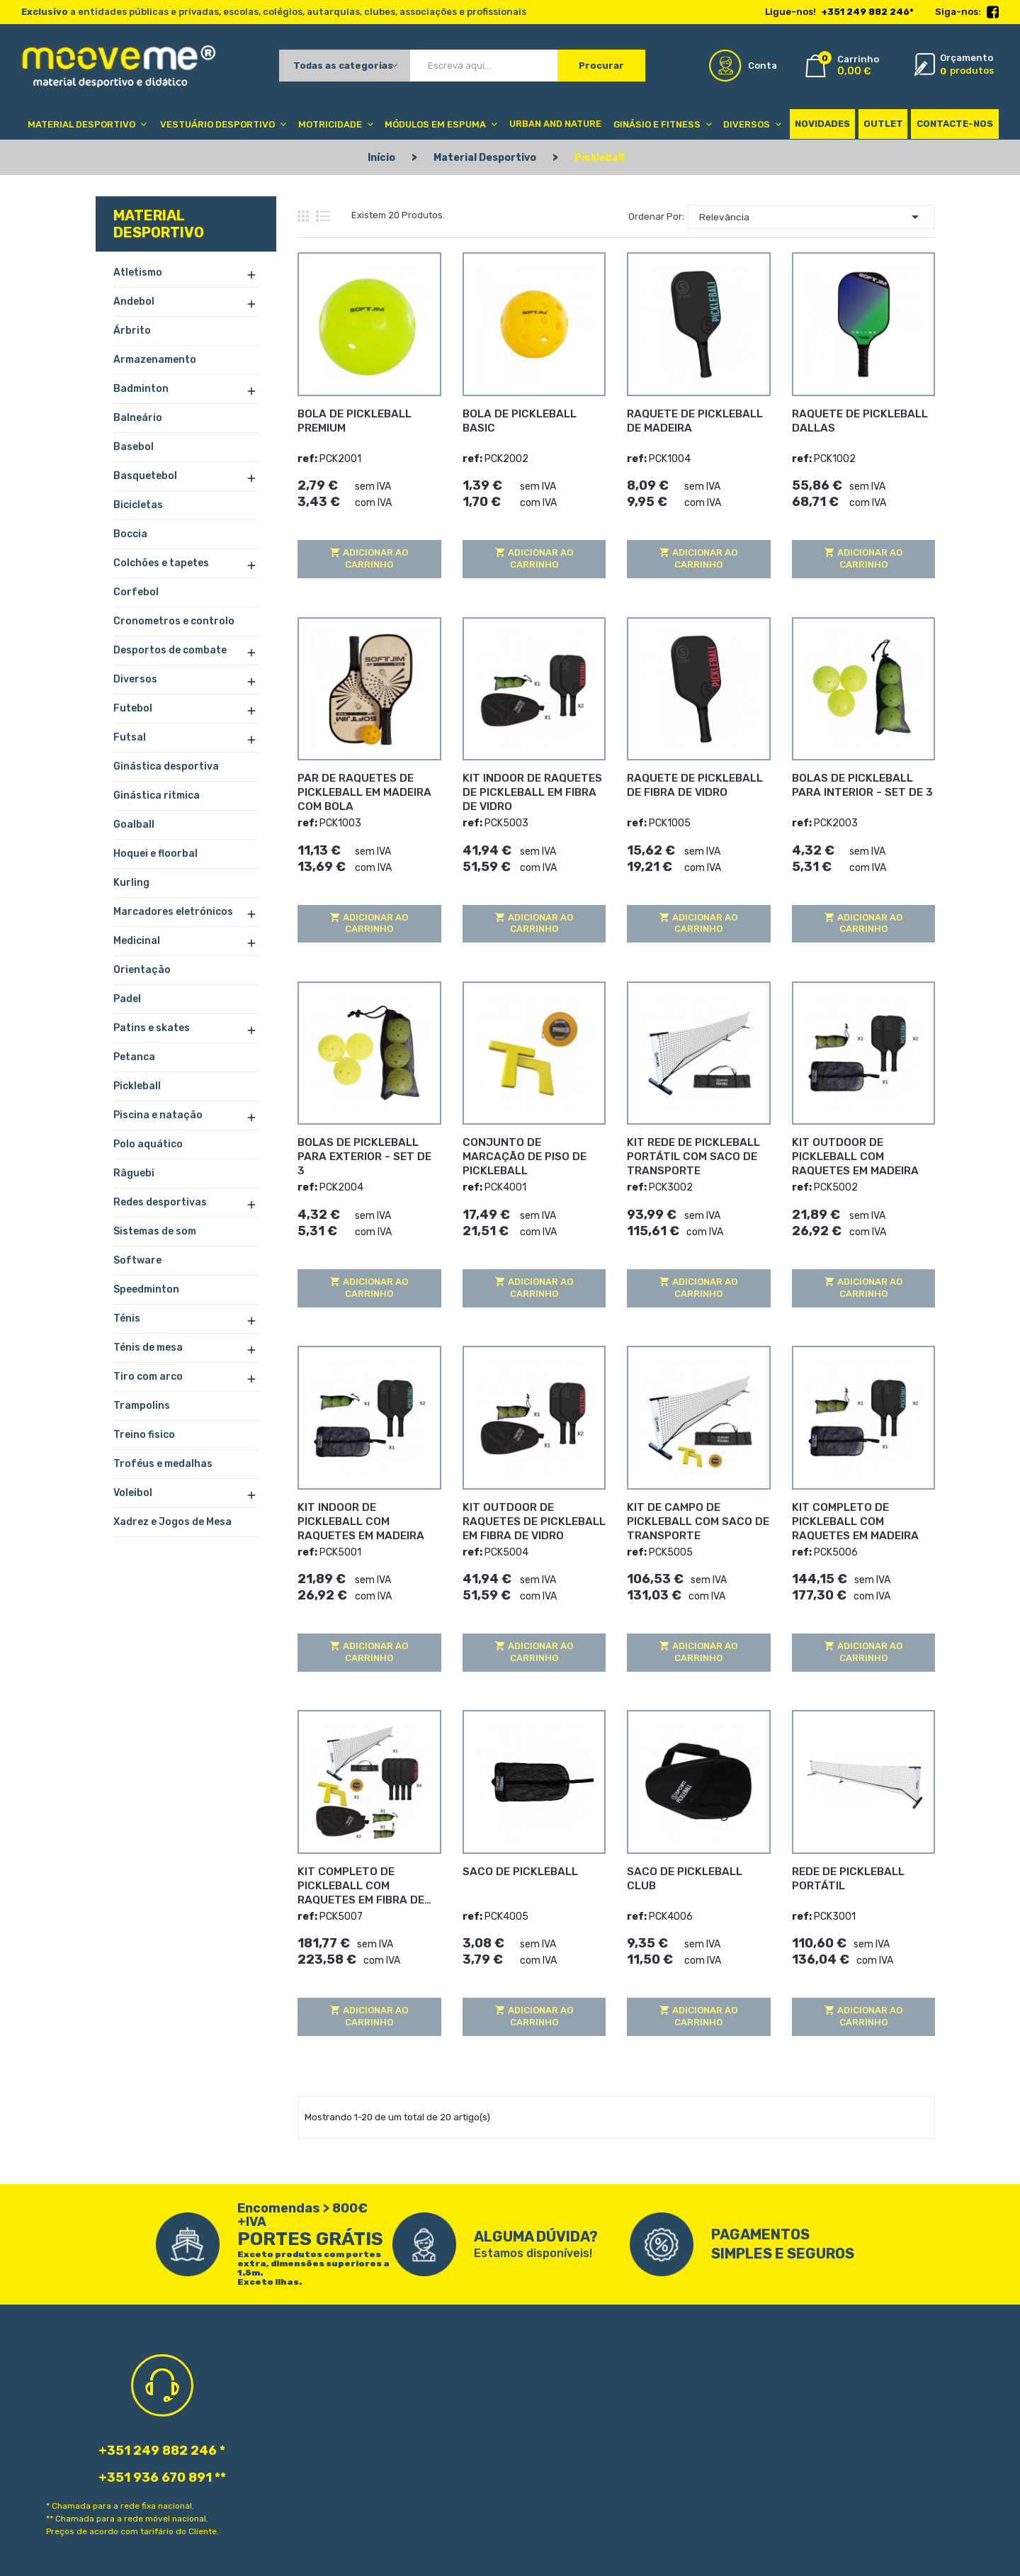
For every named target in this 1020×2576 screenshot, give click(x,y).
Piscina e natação (158, 1115)
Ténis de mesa (148, 1348)
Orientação (142, 970)
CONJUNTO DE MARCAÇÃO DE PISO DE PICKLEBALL (528, 1146)
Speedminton (146, 1289)
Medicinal (136, 941)
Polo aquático (148, 1144)
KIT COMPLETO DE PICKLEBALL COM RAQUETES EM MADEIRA (863, 1517)
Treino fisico (144, 1435)
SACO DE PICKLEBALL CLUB (695, 1868)
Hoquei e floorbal (155, 854)
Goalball (133, 825)
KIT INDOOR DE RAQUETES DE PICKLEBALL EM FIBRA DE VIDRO (534, 789)
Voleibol (132, 1493)
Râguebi (133, 1173)
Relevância (811, 215)
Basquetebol (145, 476)
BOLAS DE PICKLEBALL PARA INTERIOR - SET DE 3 (863, 782)
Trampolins (141, 1406)
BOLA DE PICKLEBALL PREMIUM (351, 417)
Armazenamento (154, 360)
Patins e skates (151, 1028)
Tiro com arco (148, 1377)
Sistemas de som (154, 1231)
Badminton (141, 389)
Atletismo (137, 272)
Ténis (126, 1318)
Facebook (993, 13)
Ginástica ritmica (156, 795)
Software (137, 1260)
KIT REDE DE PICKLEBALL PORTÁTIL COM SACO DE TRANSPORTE (689, 1153)
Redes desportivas (160, 1202)
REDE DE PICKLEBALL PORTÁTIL (845, 1875)
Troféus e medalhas (162, 1464)
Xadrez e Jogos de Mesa (172, 1522)
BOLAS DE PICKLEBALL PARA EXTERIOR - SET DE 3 (369, 1146)
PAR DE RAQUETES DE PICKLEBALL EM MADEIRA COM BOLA (361, 789)
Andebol (133, 302)
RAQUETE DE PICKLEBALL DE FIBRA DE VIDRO (691, 782)
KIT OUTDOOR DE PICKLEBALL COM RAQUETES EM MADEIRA (863, 1153)
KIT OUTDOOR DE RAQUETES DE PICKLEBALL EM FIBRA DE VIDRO (534, 1517)
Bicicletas (138, 505)
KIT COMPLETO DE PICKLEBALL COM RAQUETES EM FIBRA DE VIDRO (369, 1882)
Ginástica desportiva (166, 766)
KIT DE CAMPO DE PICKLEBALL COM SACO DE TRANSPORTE (693, 1517)
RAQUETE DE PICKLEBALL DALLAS (856, 417)
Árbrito (132, 331)
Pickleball (137, 1086)
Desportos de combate (170, 650)
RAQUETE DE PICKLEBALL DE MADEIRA (691, 417)
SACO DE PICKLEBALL (516, 1868)
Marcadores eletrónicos (173, 912)
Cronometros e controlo (173, 621)
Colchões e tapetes (161, 563)
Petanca (134, 1057)
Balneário (137, 418)
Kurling (131, 883)
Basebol (133, 447)
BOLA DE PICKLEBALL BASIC (533, 410)
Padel (127, 999)
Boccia (130, 534)
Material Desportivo (158, 224)
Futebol (132, 708)
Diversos (135, 679)
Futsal (129, 737)
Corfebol (136, 592)
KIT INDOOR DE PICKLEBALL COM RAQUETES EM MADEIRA (369, 1510)
